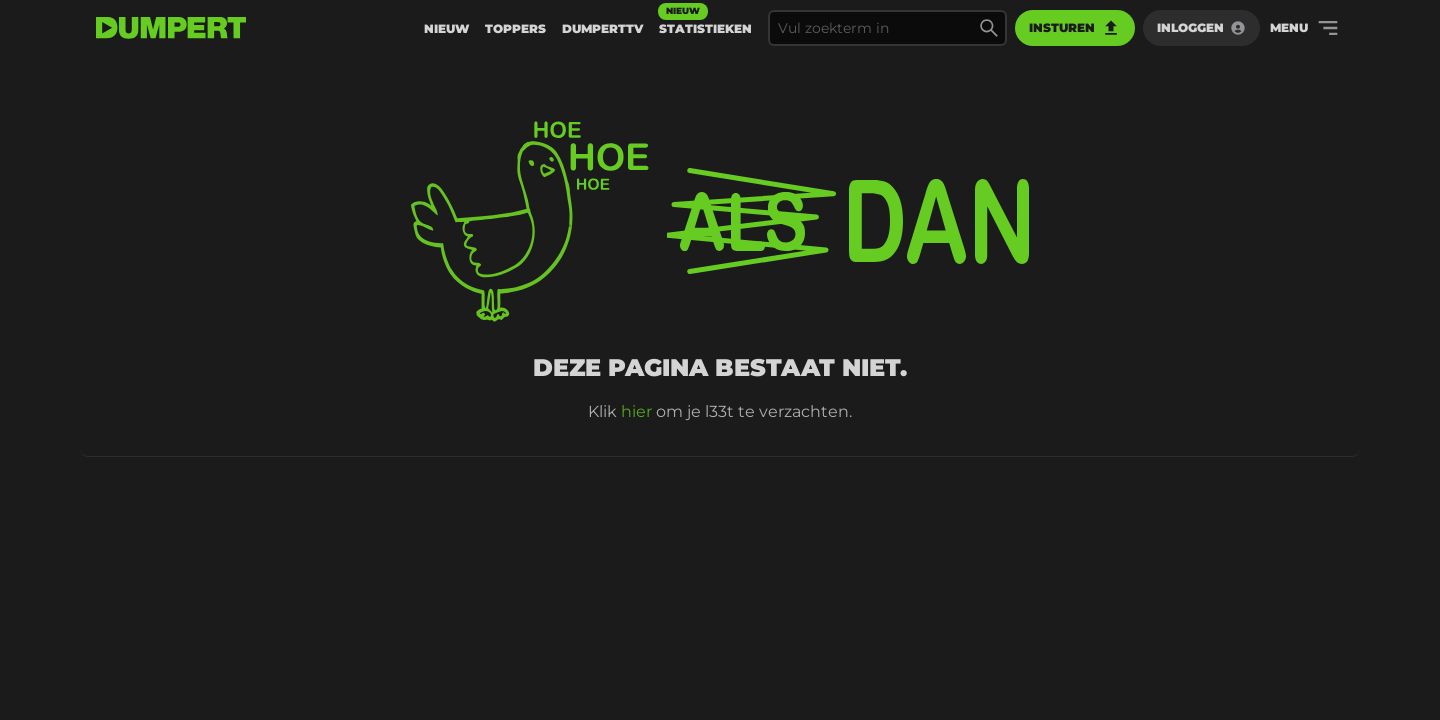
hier (636, 411)
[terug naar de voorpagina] (171, 28)
